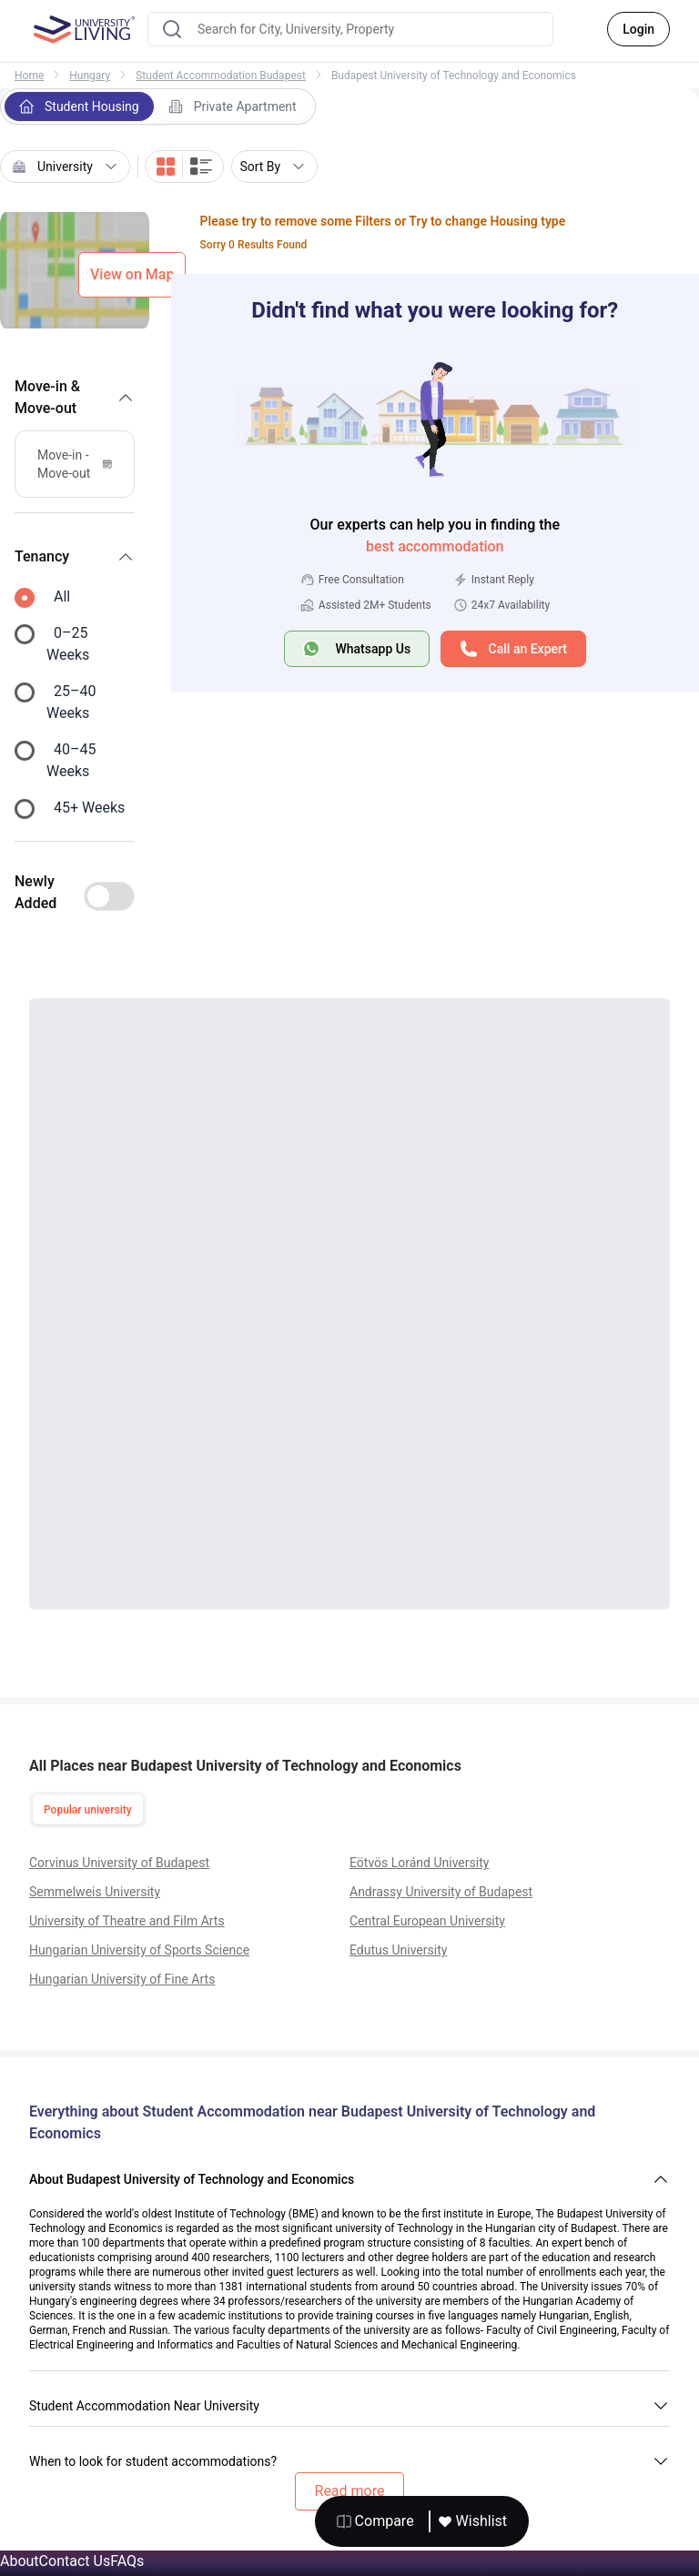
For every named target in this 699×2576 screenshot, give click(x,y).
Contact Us (75, 2561)
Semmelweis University (94, 1891)
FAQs (127, 2561)
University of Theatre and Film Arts (127, 1921)
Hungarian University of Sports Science (139, 1950)
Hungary (89, 75)
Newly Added (35, 892)
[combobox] (350, 29)
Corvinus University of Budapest (119, 1862)
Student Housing (79, 106)
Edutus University (398, 1950)
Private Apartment (232, 106)
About (19, 2561)
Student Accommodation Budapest (221, 75)
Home (29, 75)
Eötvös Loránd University (419, 1862)
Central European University (427, 1921)
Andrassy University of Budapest (441, 1891)
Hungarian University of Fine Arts (122, 1979)
